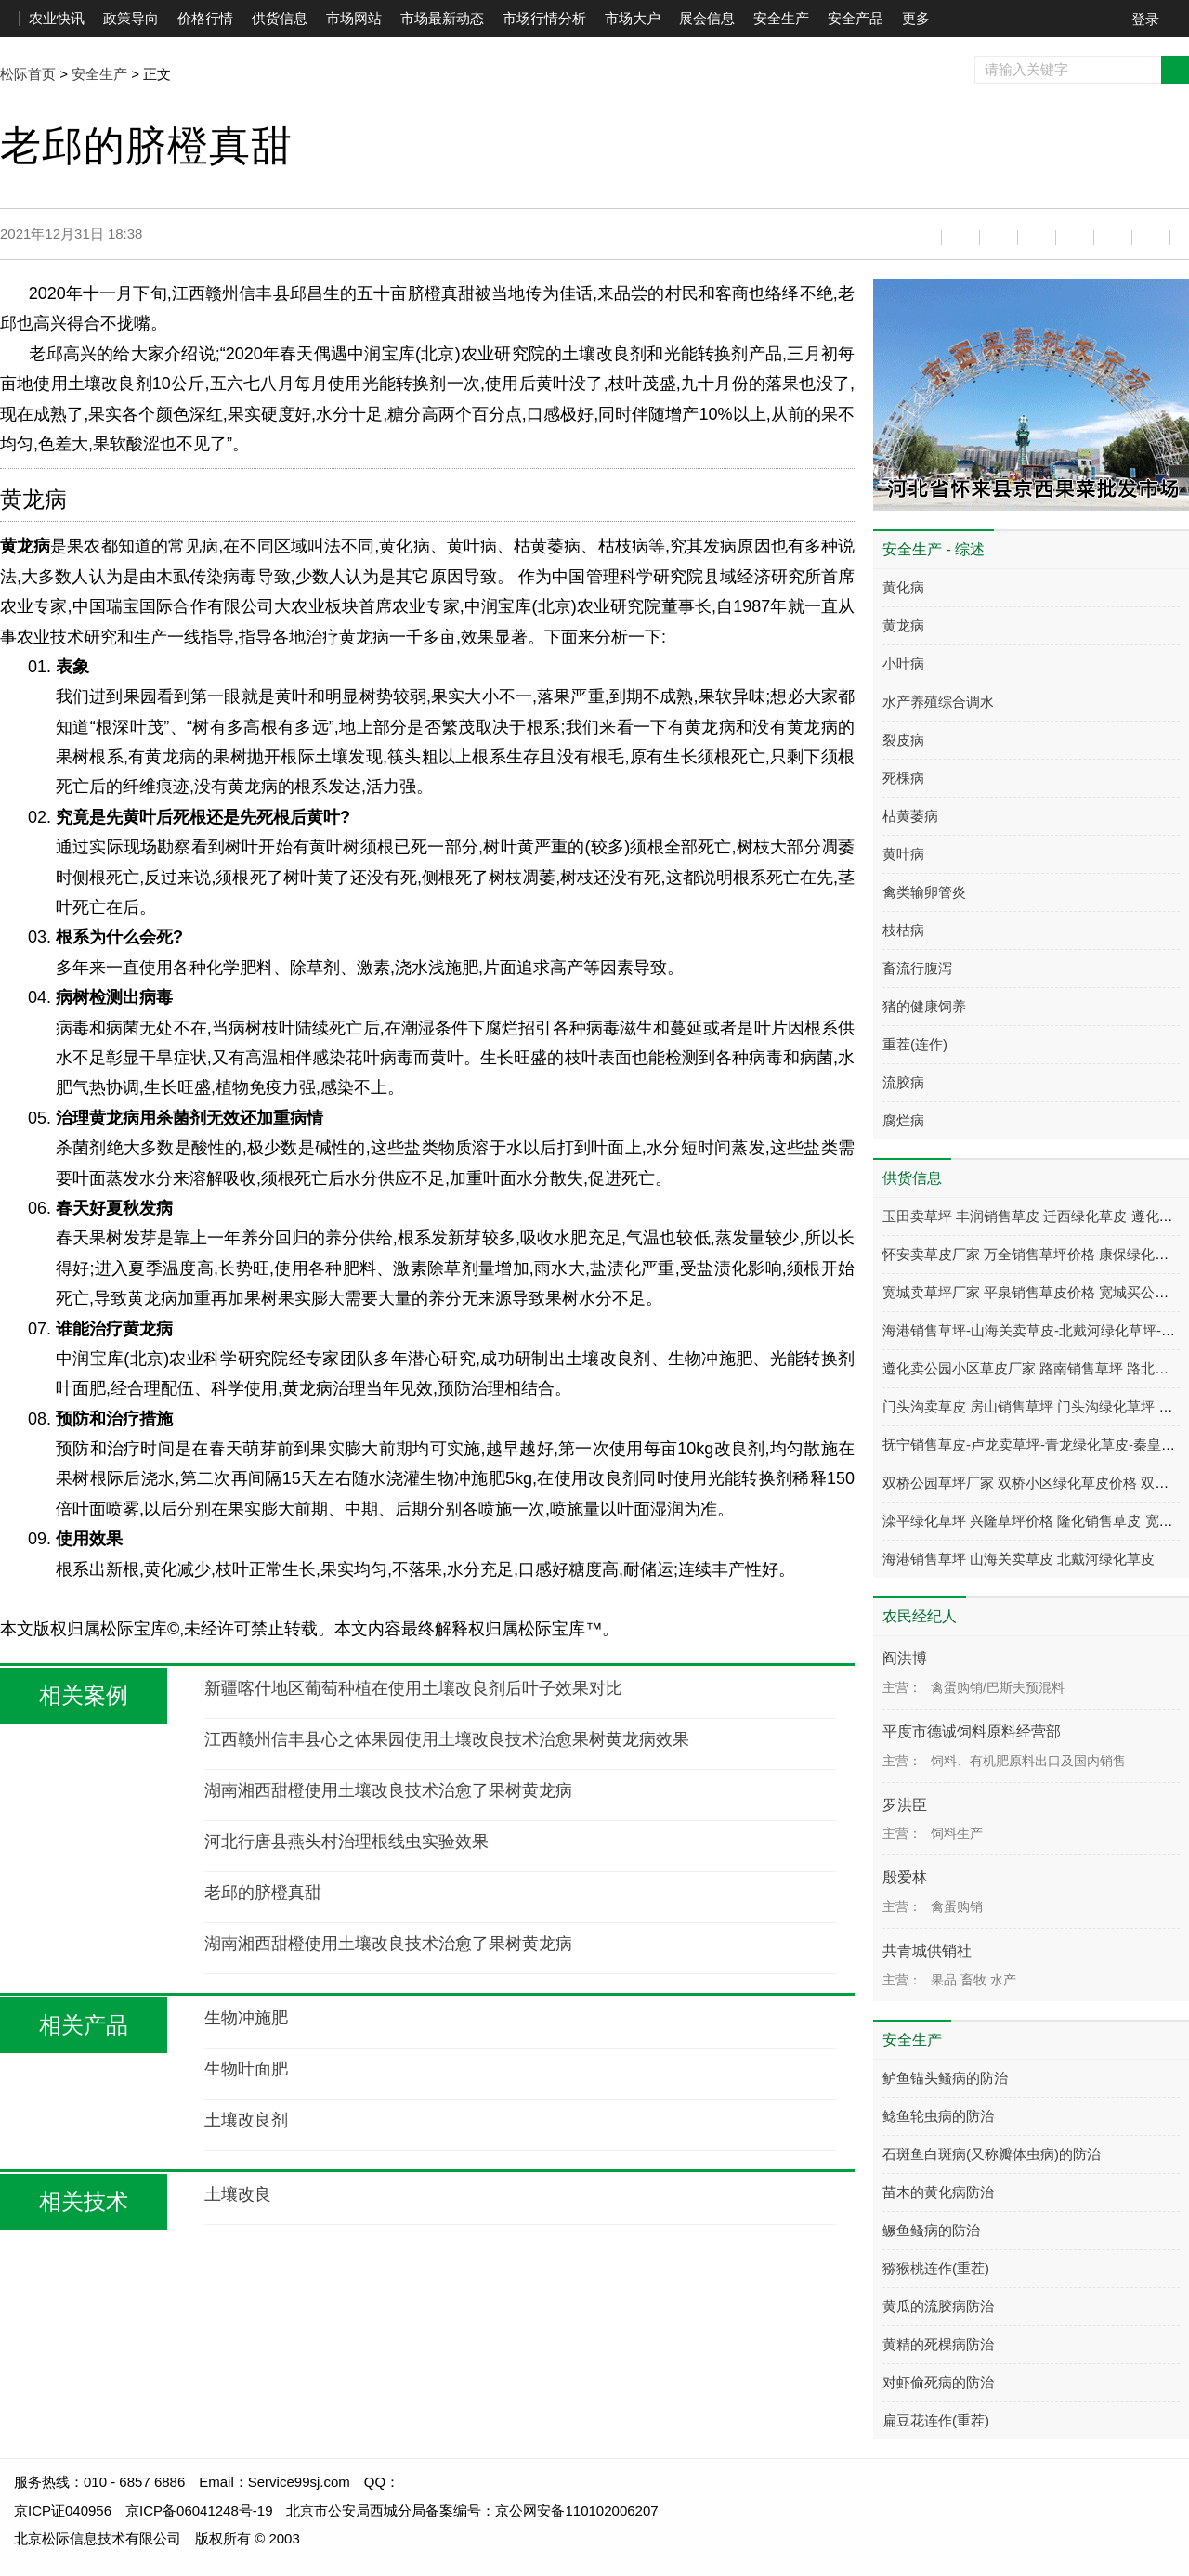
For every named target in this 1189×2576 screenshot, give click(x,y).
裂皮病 (903, 740)
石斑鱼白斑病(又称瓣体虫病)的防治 (991, 2154)
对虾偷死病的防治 (938, 2382)
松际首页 (28, 74)
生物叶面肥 (246, 2069)
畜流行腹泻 (917, 968)
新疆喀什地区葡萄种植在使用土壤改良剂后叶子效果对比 (413, 1688)
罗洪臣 (904, 1805)
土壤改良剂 (246, 2120)
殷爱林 (904, 1877)
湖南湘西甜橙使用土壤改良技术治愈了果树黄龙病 (388, 1790)
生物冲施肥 (246, 2018)
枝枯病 (903, 930)
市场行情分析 (544, 18)
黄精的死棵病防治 (938, 2344)
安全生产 (781, 18)
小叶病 (903, 663)
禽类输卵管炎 (924, 892)
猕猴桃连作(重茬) (935, 2268)
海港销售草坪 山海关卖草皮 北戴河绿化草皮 (1018, 1559)
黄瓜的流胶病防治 (938, 2306)
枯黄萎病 (910, 816)
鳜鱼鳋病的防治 (931, 2230)
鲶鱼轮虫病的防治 (938, 2116)
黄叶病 (903, 854)
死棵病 (903, 778)
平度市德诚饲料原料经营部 (971, 1731)
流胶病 (903, 1082)
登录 (1145, 19)
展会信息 (707, 18)
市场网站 (354, 18)
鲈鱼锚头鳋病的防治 (945, 2078)
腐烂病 (903, 1120)
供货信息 (279, 18)
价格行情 (205, 18)
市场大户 (632, 18)
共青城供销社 (927, 1950)
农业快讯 (57, 18)
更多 (916, 18)
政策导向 (131, 18)
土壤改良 (237, 2194)
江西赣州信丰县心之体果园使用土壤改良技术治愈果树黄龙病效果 (446, 1739)
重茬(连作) (914, 1044)
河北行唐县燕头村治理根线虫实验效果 (346, 1841)
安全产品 (855, 18)
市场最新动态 (442, 18)
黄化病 (903, 587)
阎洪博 (904, 1658)
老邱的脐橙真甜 (262, 1892)
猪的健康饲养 (924, 1006)
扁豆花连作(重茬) (935, 2420)
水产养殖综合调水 (938, 701)
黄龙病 (903, 625)
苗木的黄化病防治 (938, 2192)
